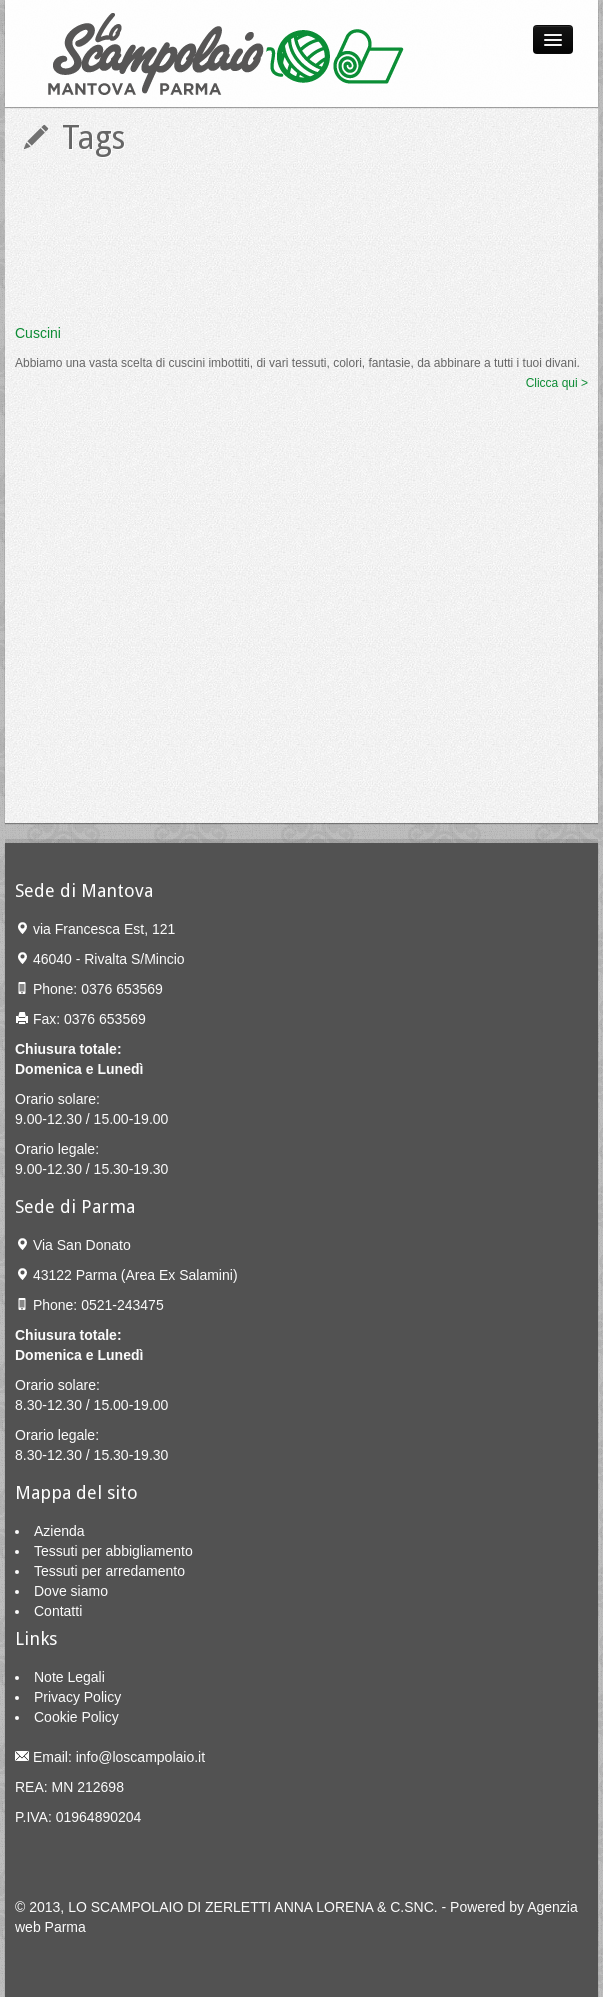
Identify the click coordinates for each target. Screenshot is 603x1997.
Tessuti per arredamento (109, 1571)
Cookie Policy (76, 1717)
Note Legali (69, 1677)
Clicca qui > (557, 383)
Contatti (58, 1611)
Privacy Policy (77, 1697)
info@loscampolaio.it (140, 1757)
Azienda (59, 1531)
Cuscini (38, 333)
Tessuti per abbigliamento (113, 1551)
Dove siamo (71, 1591)
